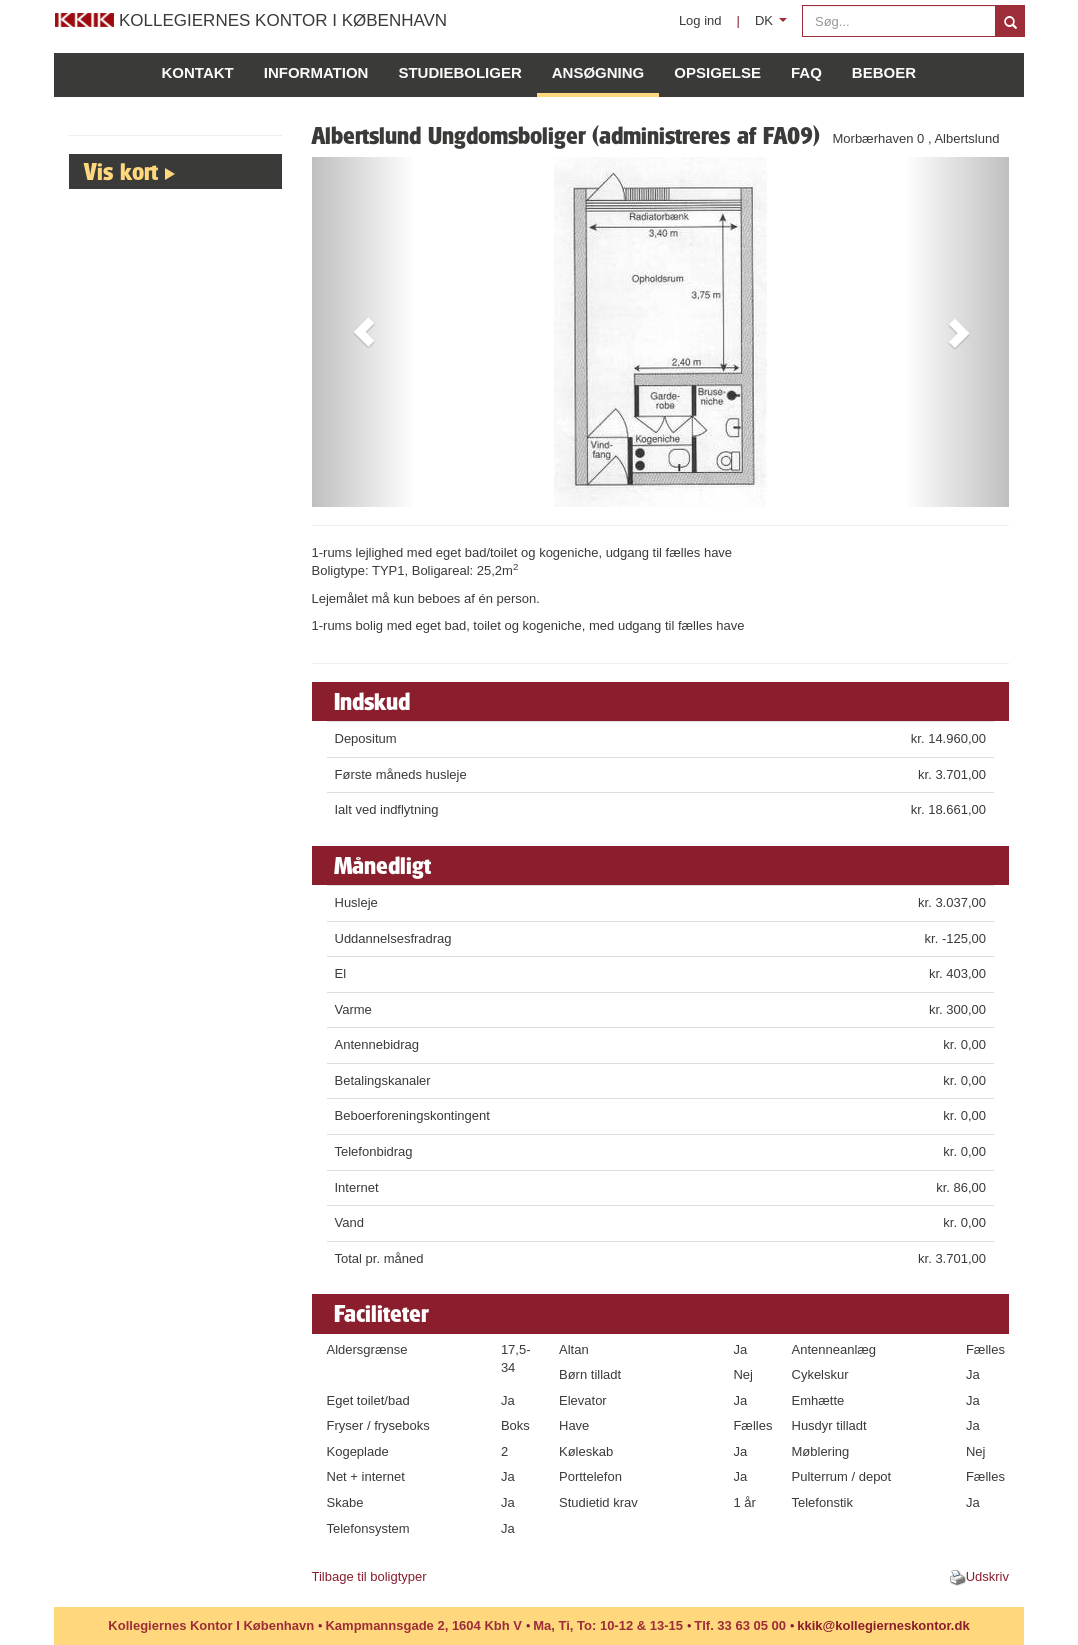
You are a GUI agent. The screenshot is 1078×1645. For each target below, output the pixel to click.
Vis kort (121, 171)
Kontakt (198, 72)
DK (774, 25)
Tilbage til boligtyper (369, 1576)
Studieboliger (459, 72)
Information (316, 72)
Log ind (700, 20)
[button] (364, 332)
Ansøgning (598, 72)
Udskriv (987, 1576)
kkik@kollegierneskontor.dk (883, 1625)
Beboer (884, 72)
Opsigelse (717, 72)
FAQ (806, 72)
